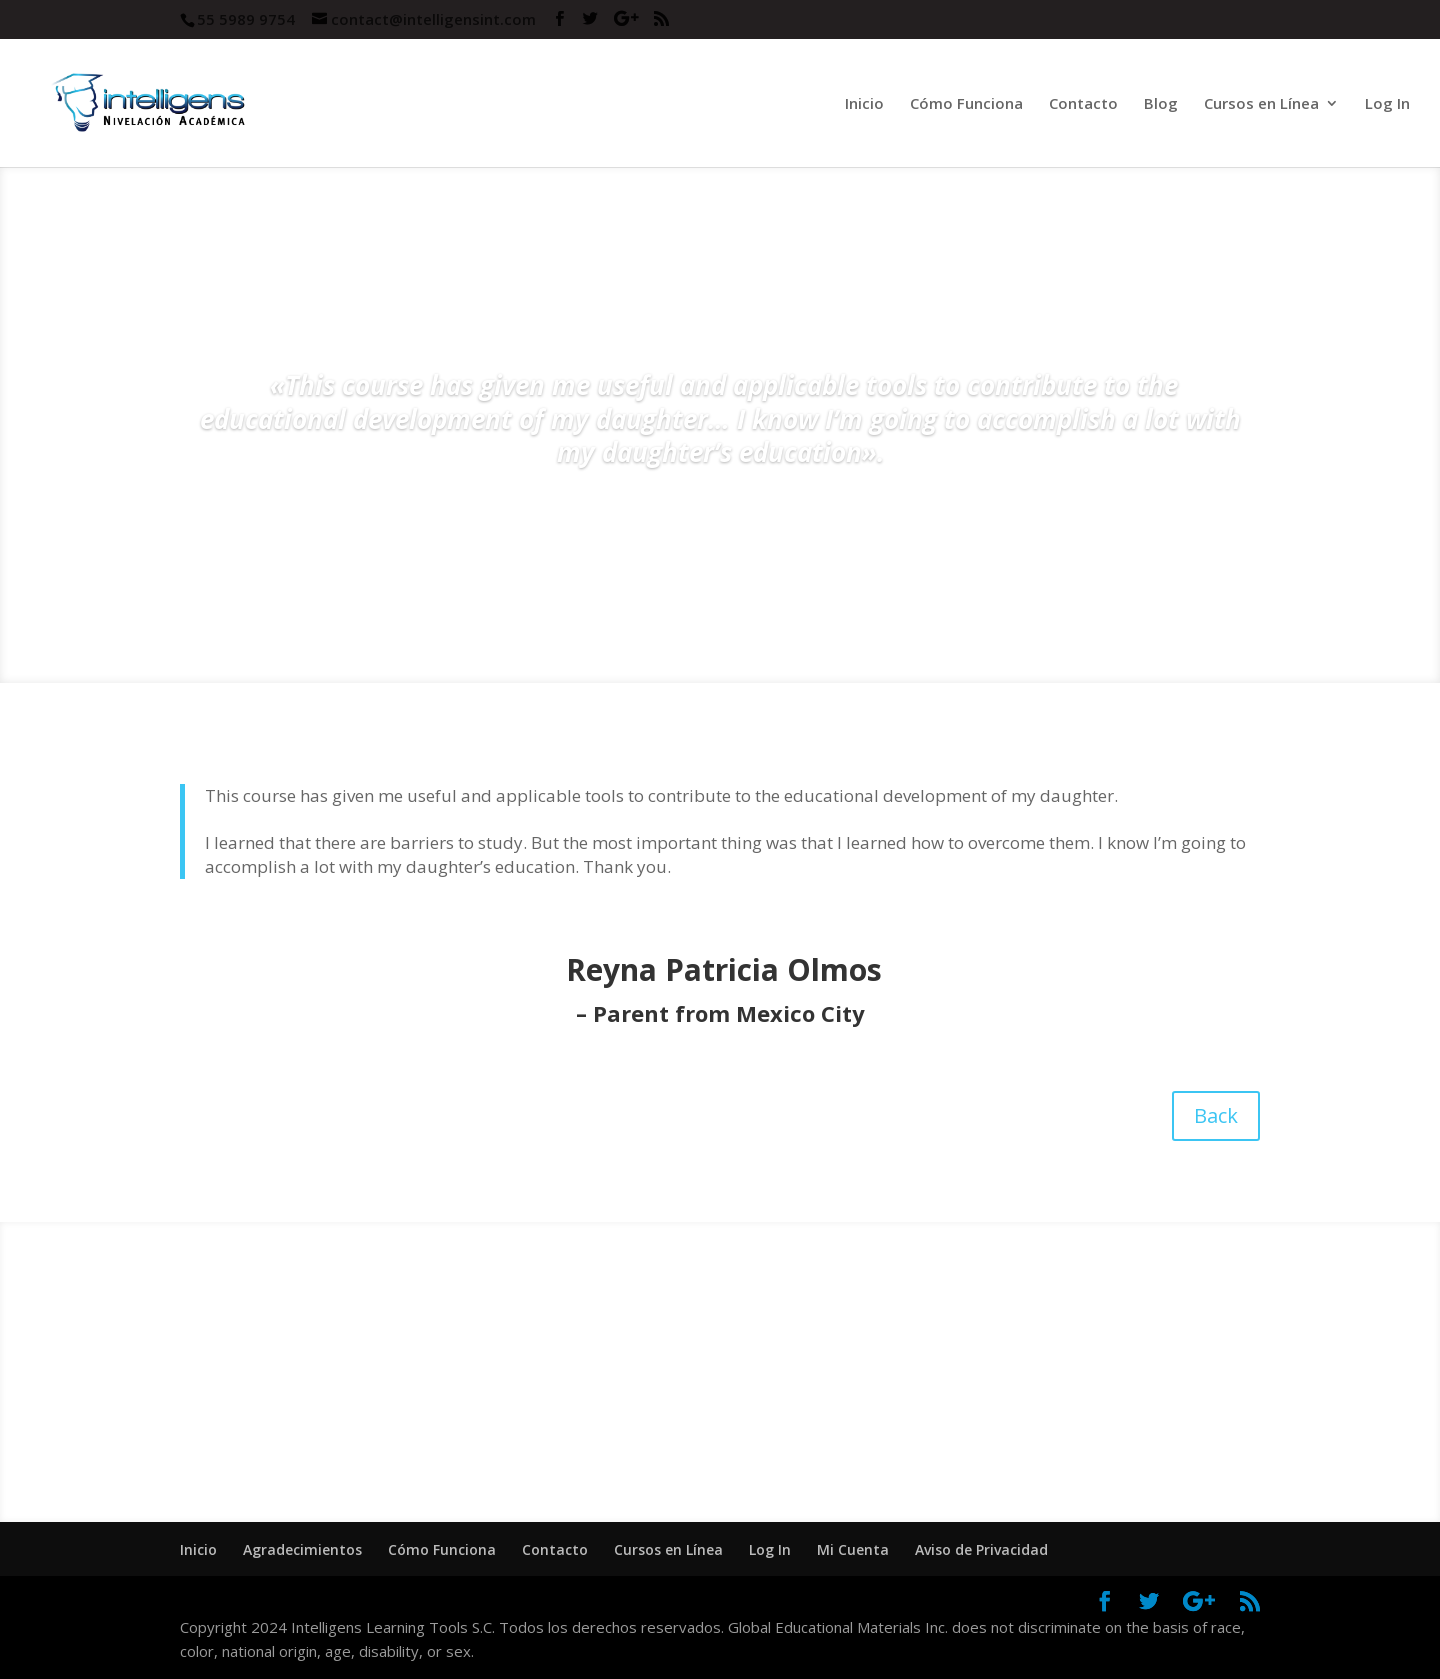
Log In (1387, 104)
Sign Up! (435, 1415)
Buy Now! (1004, 1415)
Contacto (1083, 104)
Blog (1161, 104)
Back (1216, 1115)
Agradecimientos (302, 1549)
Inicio (864, 104)
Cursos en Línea (1261, 104)
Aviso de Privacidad (981, 1549)
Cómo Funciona (966, 104)
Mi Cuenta (853, 1549)
